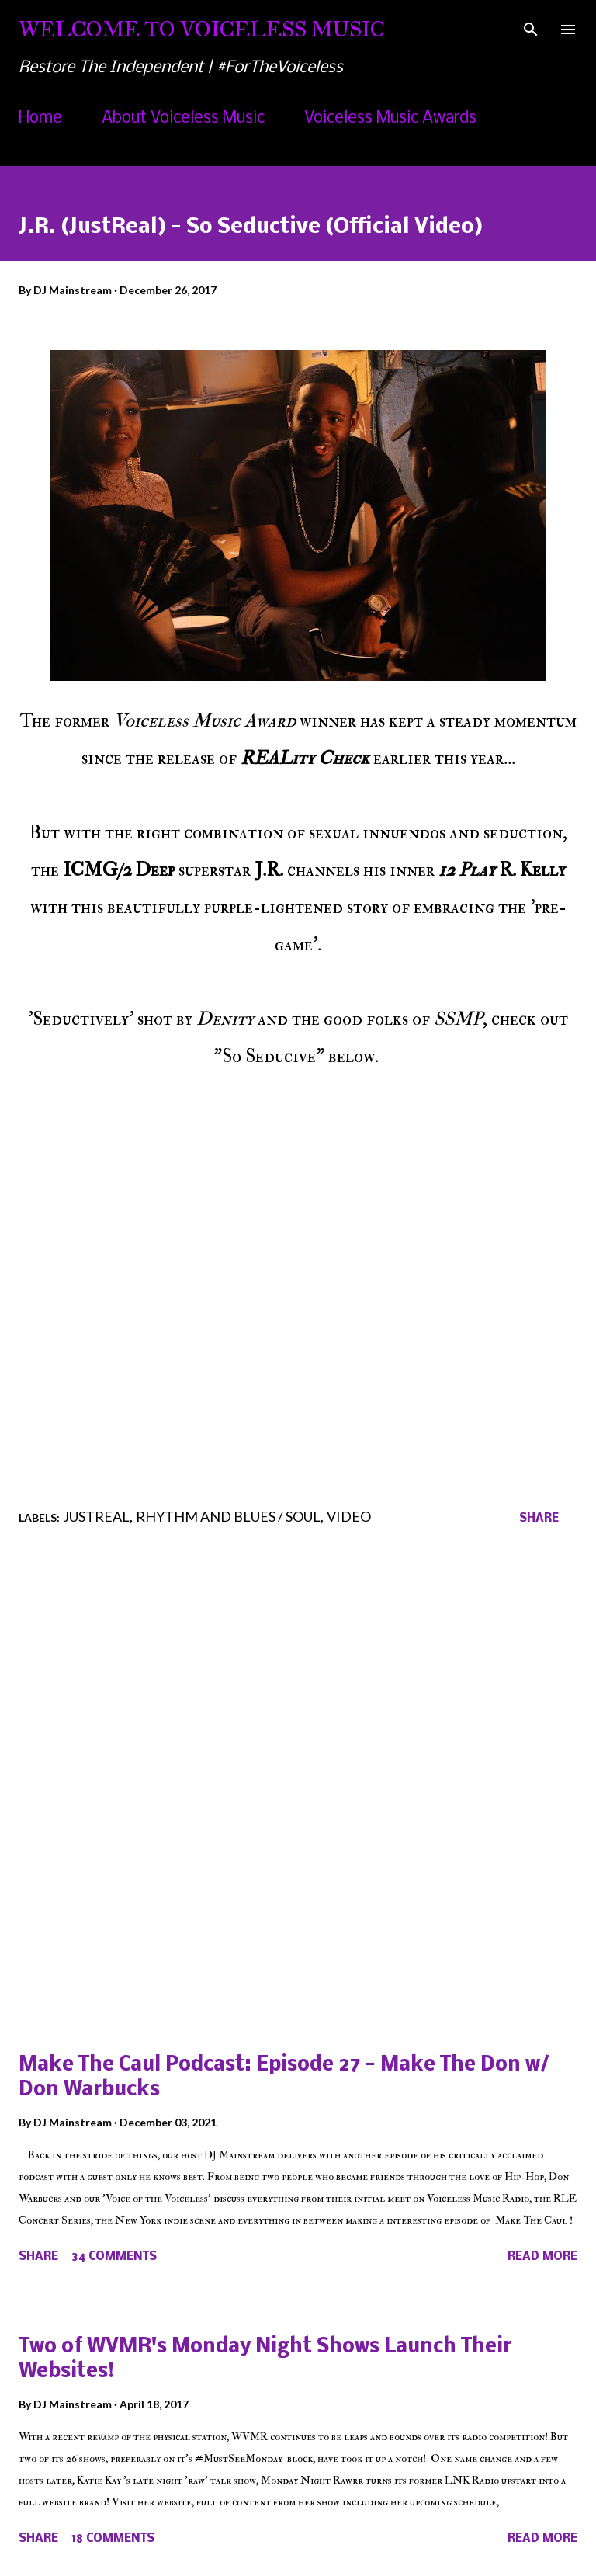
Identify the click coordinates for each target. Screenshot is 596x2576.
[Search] (531, 28)
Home (40, 118)
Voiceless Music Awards (390, 118)
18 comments (112, 2539)
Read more (542, 2257)
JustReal (96, 1516)
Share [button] (539, 1518)
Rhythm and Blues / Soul (228, 1516)
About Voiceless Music (183, 118)
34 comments (114, 2257)
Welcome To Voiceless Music (202, 29)
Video (349, 1516)
